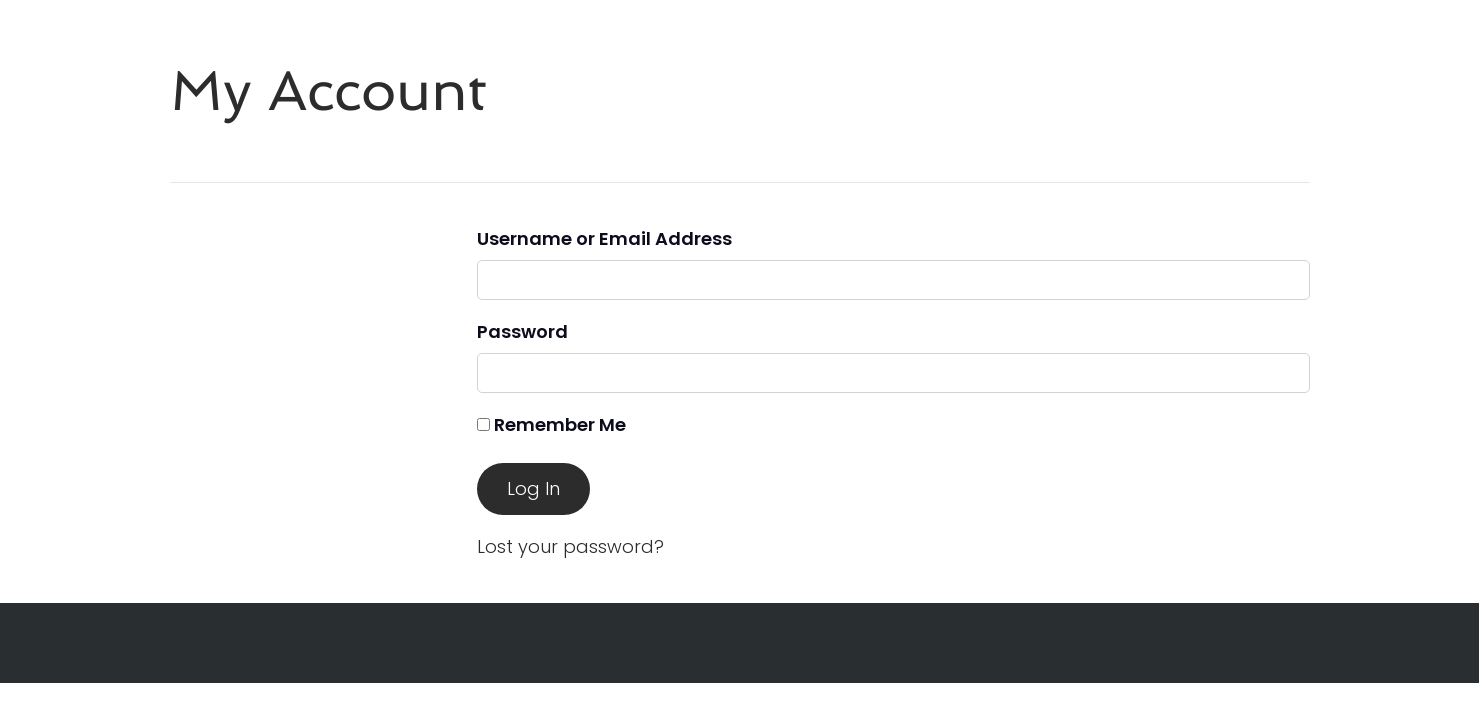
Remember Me (551, 424)
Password (522, 331)
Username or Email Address (604, 238)
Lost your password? (570, 546)
